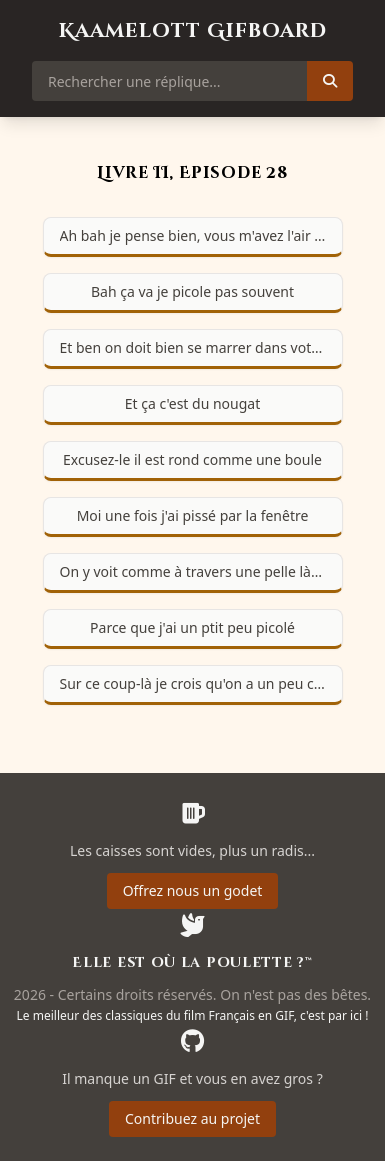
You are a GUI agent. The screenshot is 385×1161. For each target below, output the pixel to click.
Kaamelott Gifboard (193, 30)
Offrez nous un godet (193, 890)
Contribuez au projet (192, 1118)
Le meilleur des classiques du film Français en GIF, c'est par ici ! (193, 1015)
